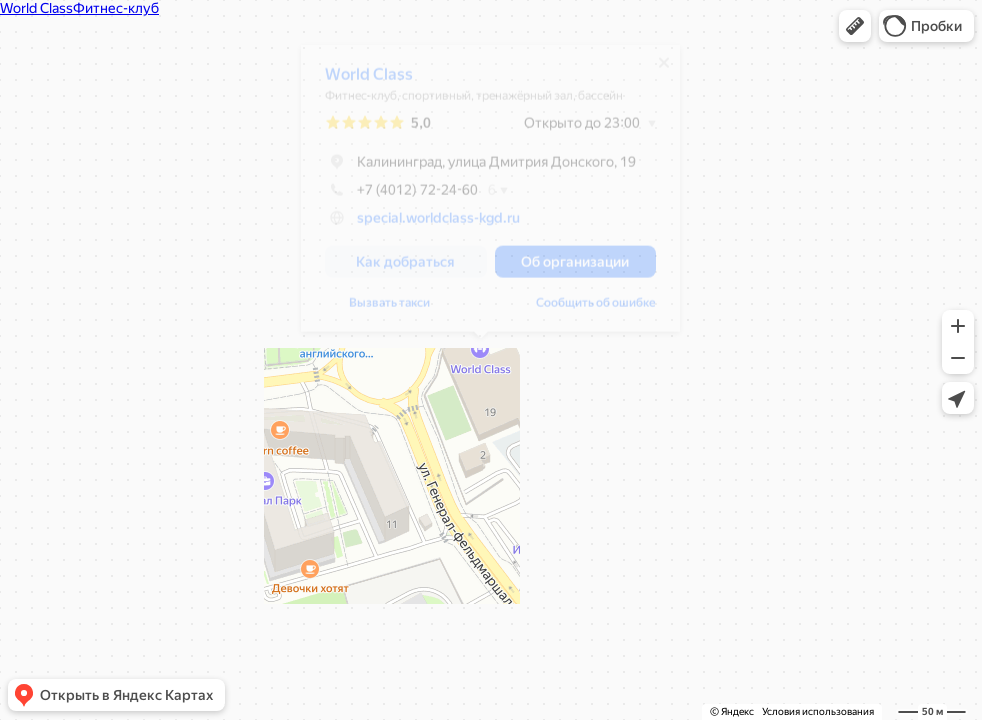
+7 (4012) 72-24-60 (391, 197)
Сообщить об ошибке (586, 310)
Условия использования (818, 711)
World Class (359, 81)
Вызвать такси (379, 310)
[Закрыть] (654, 70)
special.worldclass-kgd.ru (428, 225)
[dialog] (480, 195)
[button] (855, 26)
